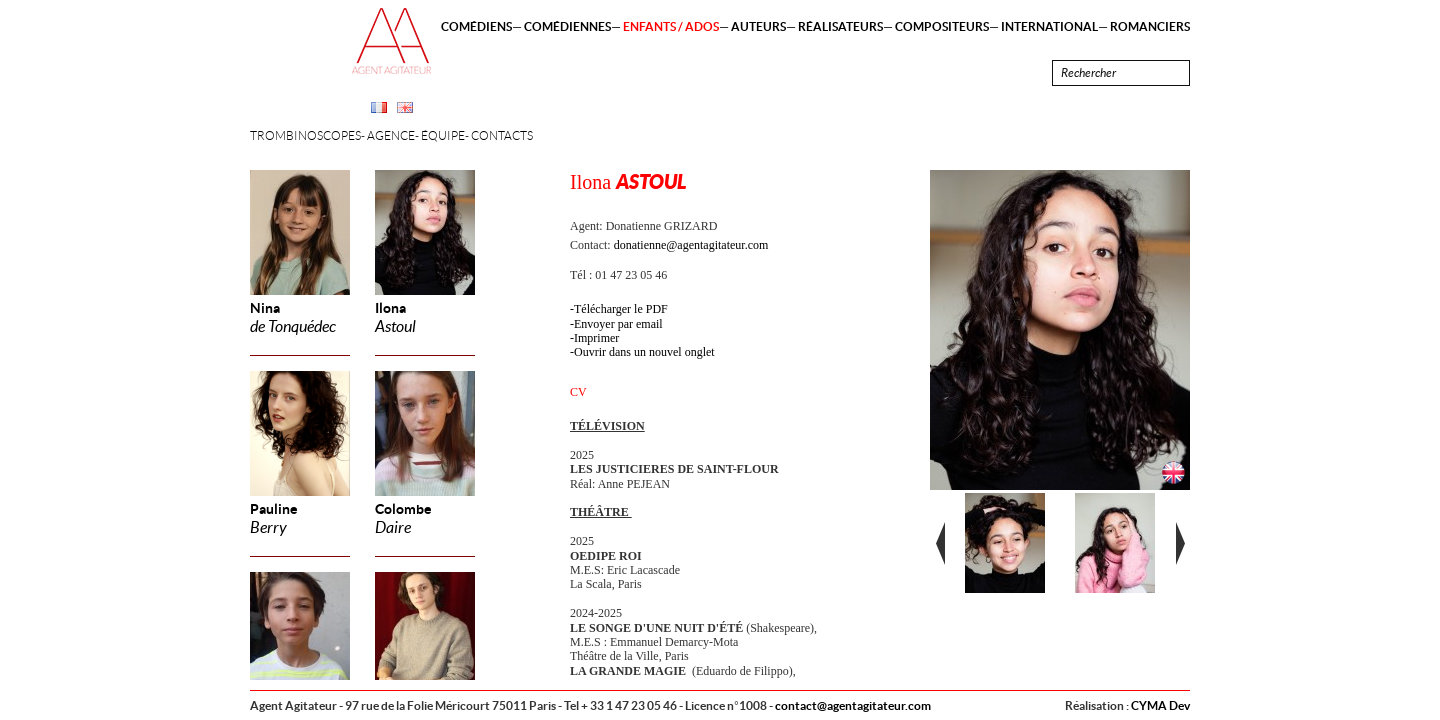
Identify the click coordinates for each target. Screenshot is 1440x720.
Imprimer (596, 338)
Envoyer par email (618, 324)
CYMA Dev (1160, 705)
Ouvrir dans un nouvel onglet (644, 352)
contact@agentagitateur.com (853, 705)
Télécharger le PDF (621, 309)
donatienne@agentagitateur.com (691, 245)
